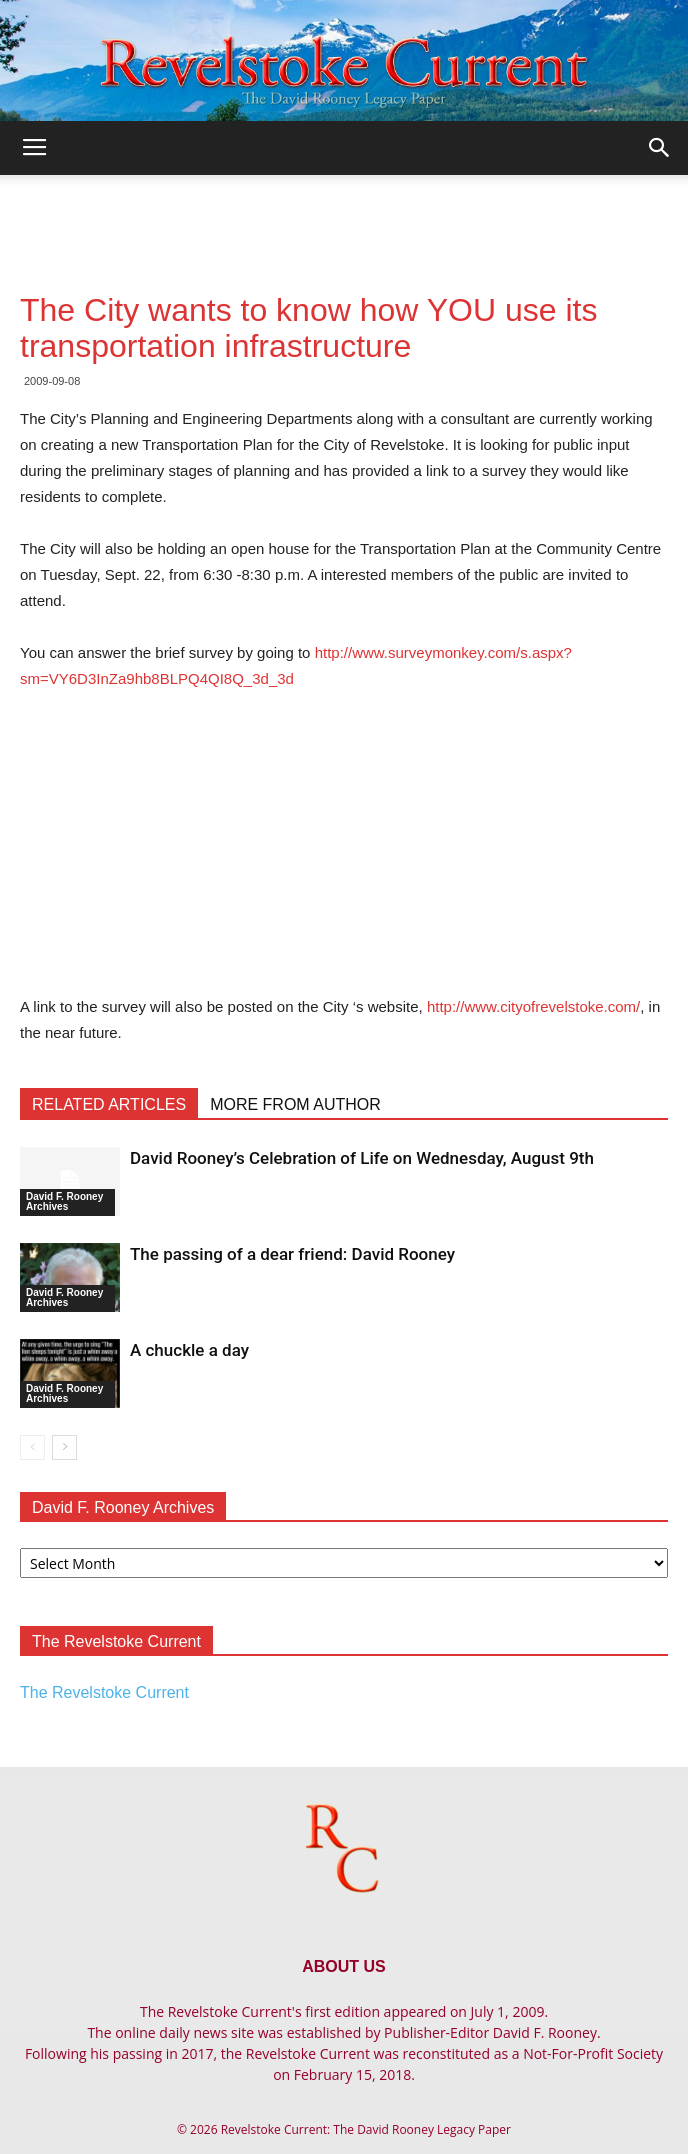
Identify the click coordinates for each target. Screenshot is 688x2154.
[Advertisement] (344, 210)
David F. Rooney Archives (64, 1201)
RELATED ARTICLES (109, 1104)
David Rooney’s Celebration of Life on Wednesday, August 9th (362, 1158)
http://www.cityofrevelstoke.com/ (533, 1006)
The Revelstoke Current (104, 1692)
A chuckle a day (189, 1350)
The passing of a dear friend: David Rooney (292, 1254)
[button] (660, 148)
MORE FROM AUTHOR (295, 1104)
